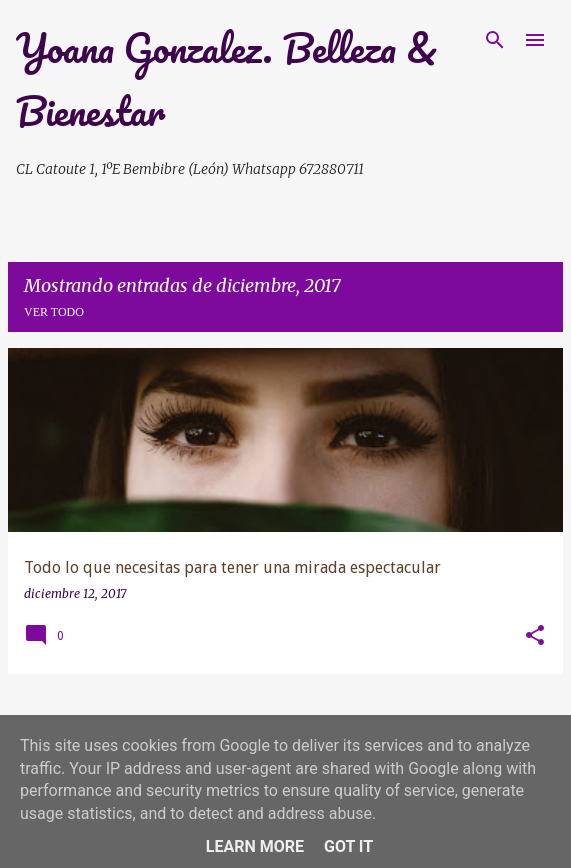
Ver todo (54, 312)
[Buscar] (495, 40)
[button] (535, 636)
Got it (348, 846)
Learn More (255, 846)
